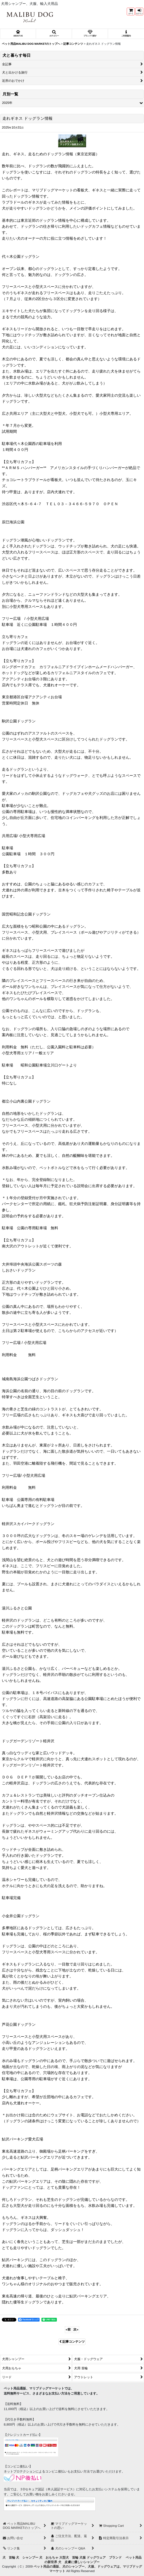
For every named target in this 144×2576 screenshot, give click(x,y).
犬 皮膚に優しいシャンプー (79, 2562)
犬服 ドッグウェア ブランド (102, 2557)
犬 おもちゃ (48, 2557)
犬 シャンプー (27, 2557)
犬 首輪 (8, 2557)
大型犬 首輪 (68, 2557)
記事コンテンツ (72, 2341)
